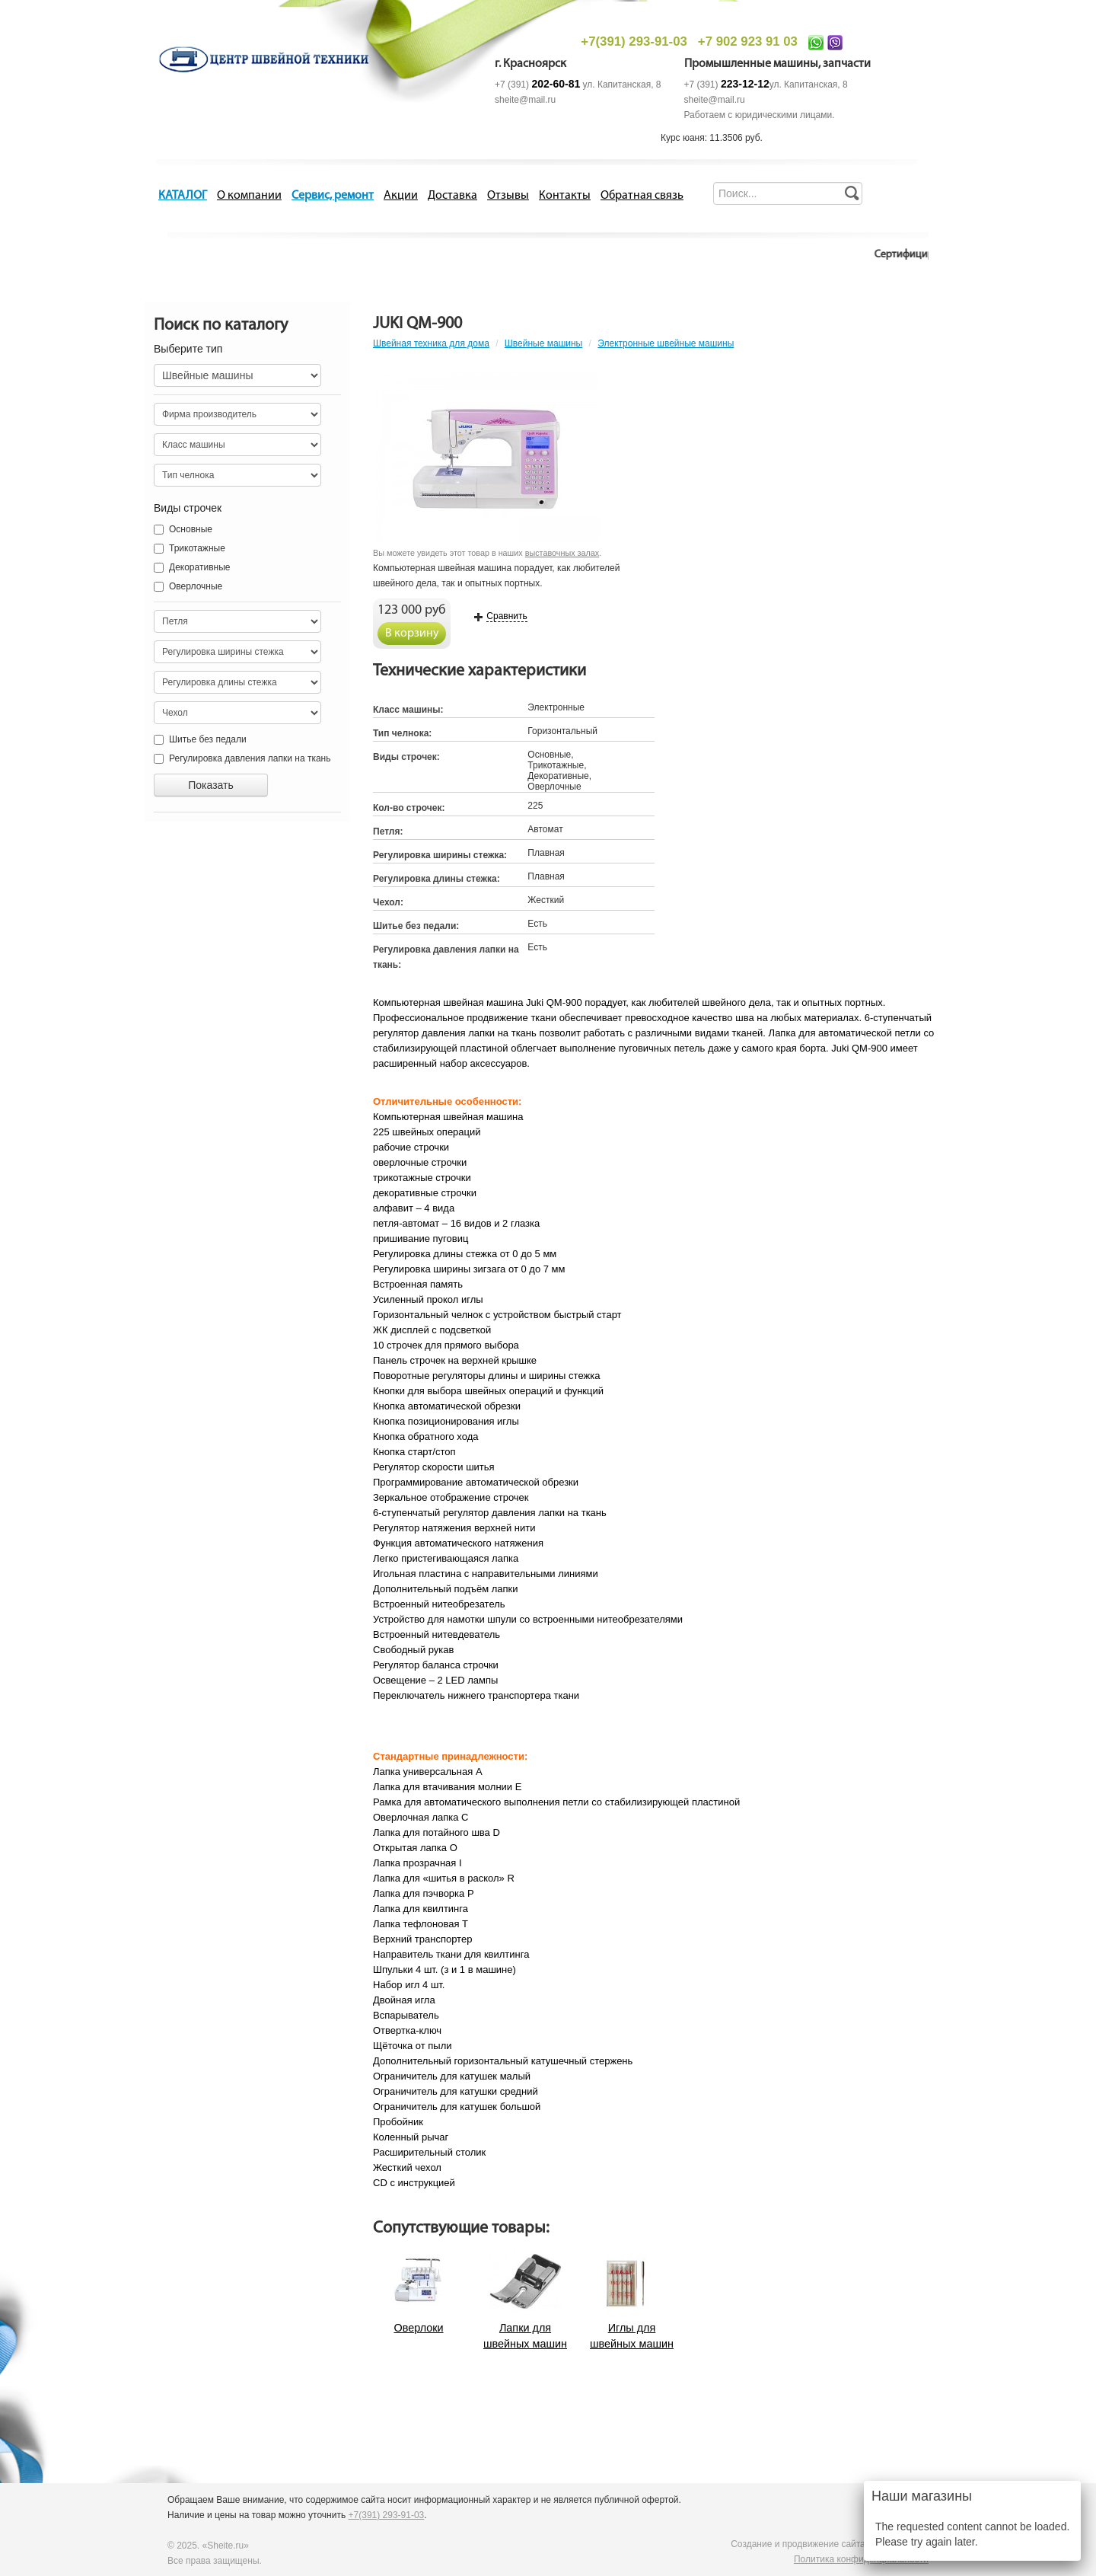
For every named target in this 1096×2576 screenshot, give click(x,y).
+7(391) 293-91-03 (634, 41)
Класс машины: (408, 709)
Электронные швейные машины (665, 343)
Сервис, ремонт (333, 196)
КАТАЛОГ (182, 196)
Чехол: (388, 902)
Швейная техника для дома (431, 343)
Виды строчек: (406, 757)
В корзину (412, 633)
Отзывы (508, 196)
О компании (249, 196)
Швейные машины (543, 343)
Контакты (565, 196)
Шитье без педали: (416, 926)
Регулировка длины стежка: (436, 878)
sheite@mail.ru (525, 99)
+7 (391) (537, 84)
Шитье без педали (200, 739)
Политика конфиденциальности (861, 2559)
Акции (401, 196)
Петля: (388, 831)
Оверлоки (418, 2328)
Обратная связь (642, 196)
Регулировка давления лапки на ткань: (446, 957)
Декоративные (192, 567)
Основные (183, 529)
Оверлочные (180, 586)
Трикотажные (180, 548)
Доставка (452, 196)
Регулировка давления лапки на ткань (242, 758)
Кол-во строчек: (408, 808)
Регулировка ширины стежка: (440, 855)
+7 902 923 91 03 (748, 41)
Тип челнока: (402, 733)
